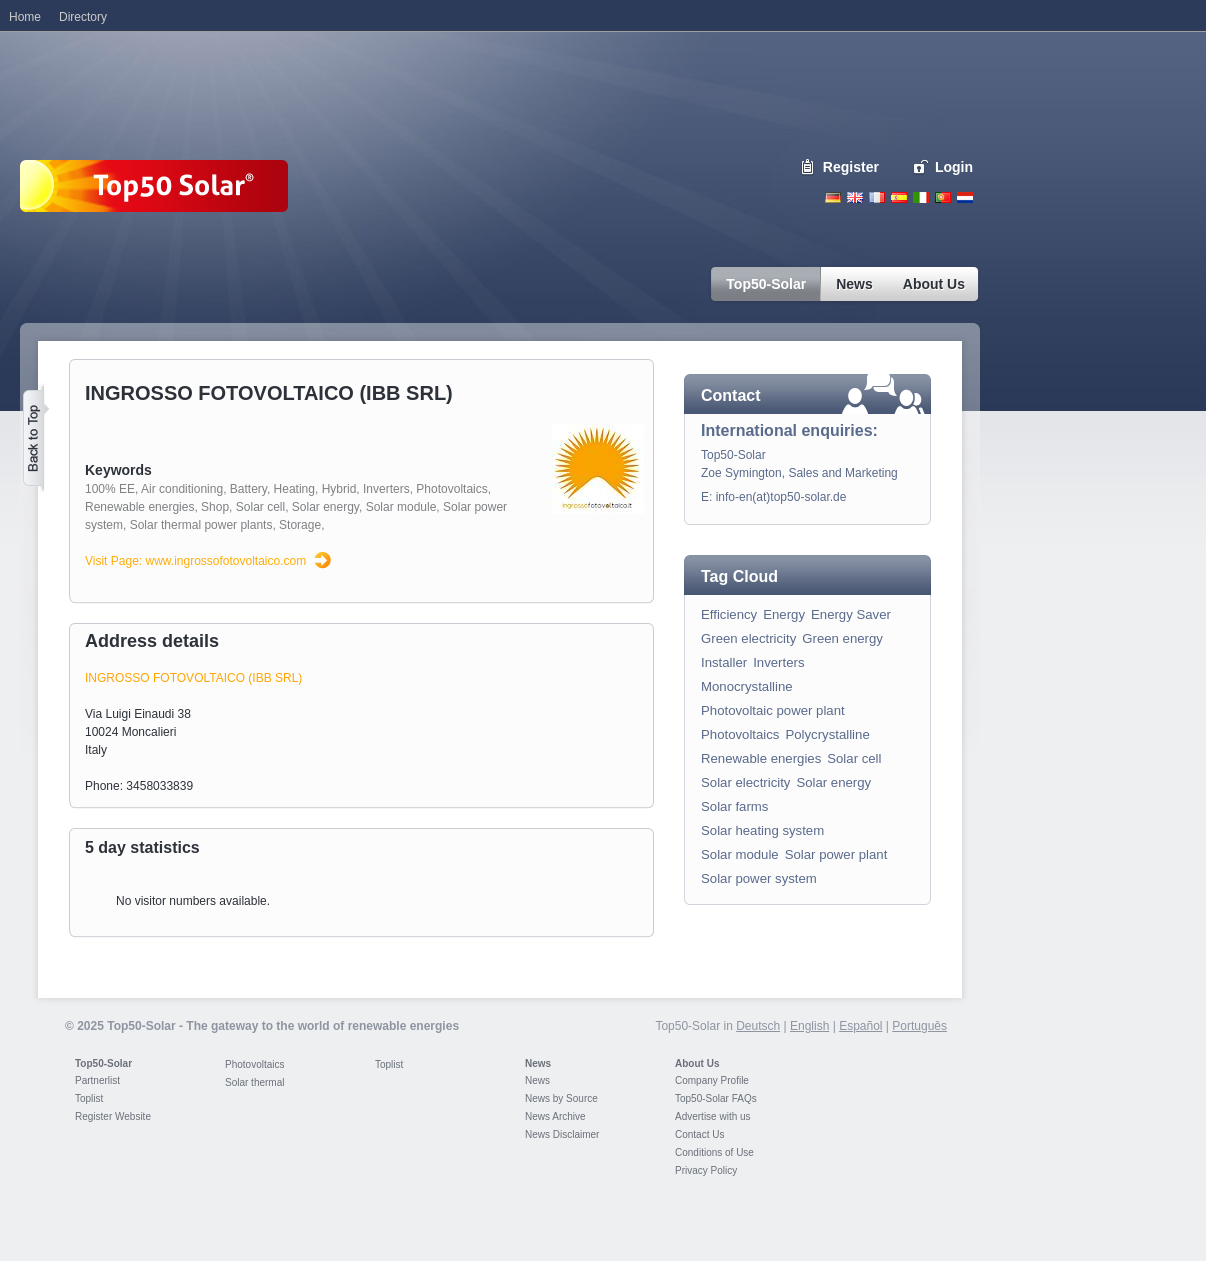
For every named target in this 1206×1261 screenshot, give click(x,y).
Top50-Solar (103, 1063)
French (877, 197)
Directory (83, 17)
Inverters (386, 489)
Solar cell (260, 507)
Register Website (113, 1116)
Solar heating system (762, 830)
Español (860, 1026)
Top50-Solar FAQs (716, 1098)
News (538, 1063)
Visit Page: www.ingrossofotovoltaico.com (195, 561)
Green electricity (748, 638)
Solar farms (734, 806)
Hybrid (339, 489)
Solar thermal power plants (201, 525)
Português (919, 1026)
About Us (697, 1063)
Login (954, 167)
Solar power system (759, 878)
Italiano (921, 197)
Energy (784, 614)
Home (25, 17)
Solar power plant (836, 854)
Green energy (842, 638)
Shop (215, 507)
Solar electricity (745, 782)
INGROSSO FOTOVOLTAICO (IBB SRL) (193, 678)
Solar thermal (254, 1082)
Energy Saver (851, 614)
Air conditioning (182, 489)
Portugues (943, 197)
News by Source (561, 1098)
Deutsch (833, 197)
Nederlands (965, 197)
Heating (294, 489)
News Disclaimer (562, 1134)
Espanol (899, 197)
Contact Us (699, 1134)
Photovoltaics (451, 489)
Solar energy (325, 507)
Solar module (401, 507)
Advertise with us (713, 1116)
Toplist (89, 1098)
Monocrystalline (747, 686)
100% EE (110, 489)
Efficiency (729, 614)
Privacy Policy (706, 1170)
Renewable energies (139, 507)
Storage (300, 525)
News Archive (555, 1116)
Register (851, 167)
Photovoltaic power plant (773, 710)
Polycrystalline (827, 734)
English (855, 197)
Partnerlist (97, 1080)
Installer (724, 662)
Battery (248, 489)
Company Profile (712, 1080)
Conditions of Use (714, 1152)
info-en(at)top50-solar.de (781, 497)
